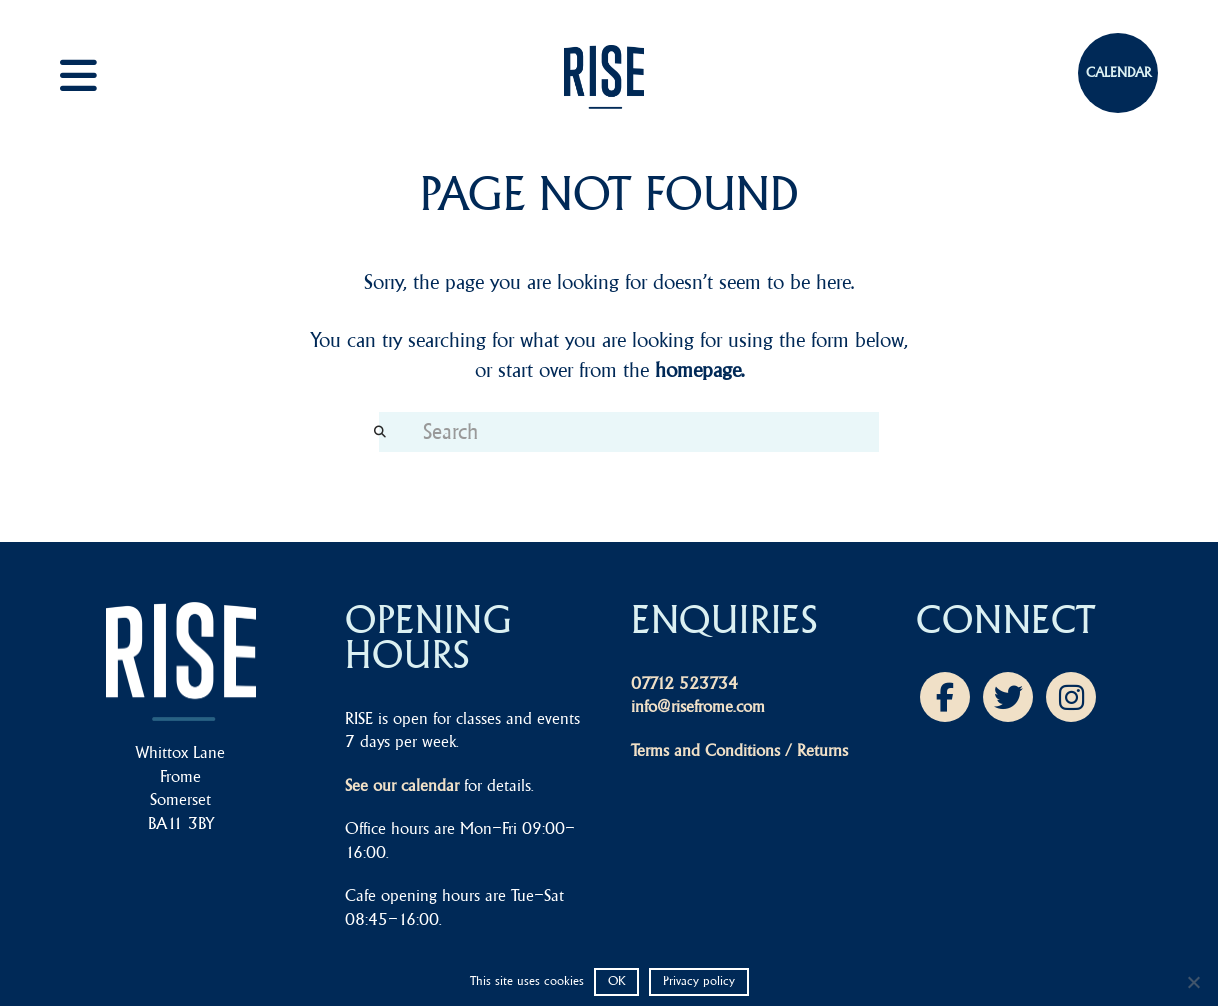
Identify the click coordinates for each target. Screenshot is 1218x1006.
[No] (1193, 982)
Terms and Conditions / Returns (739, 750)
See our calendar (402, 785)
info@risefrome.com (698, 706)
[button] (100, 75)
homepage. (699, 369)
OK (616, 980)
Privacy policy (699, 980)
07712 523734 (684, 683)
